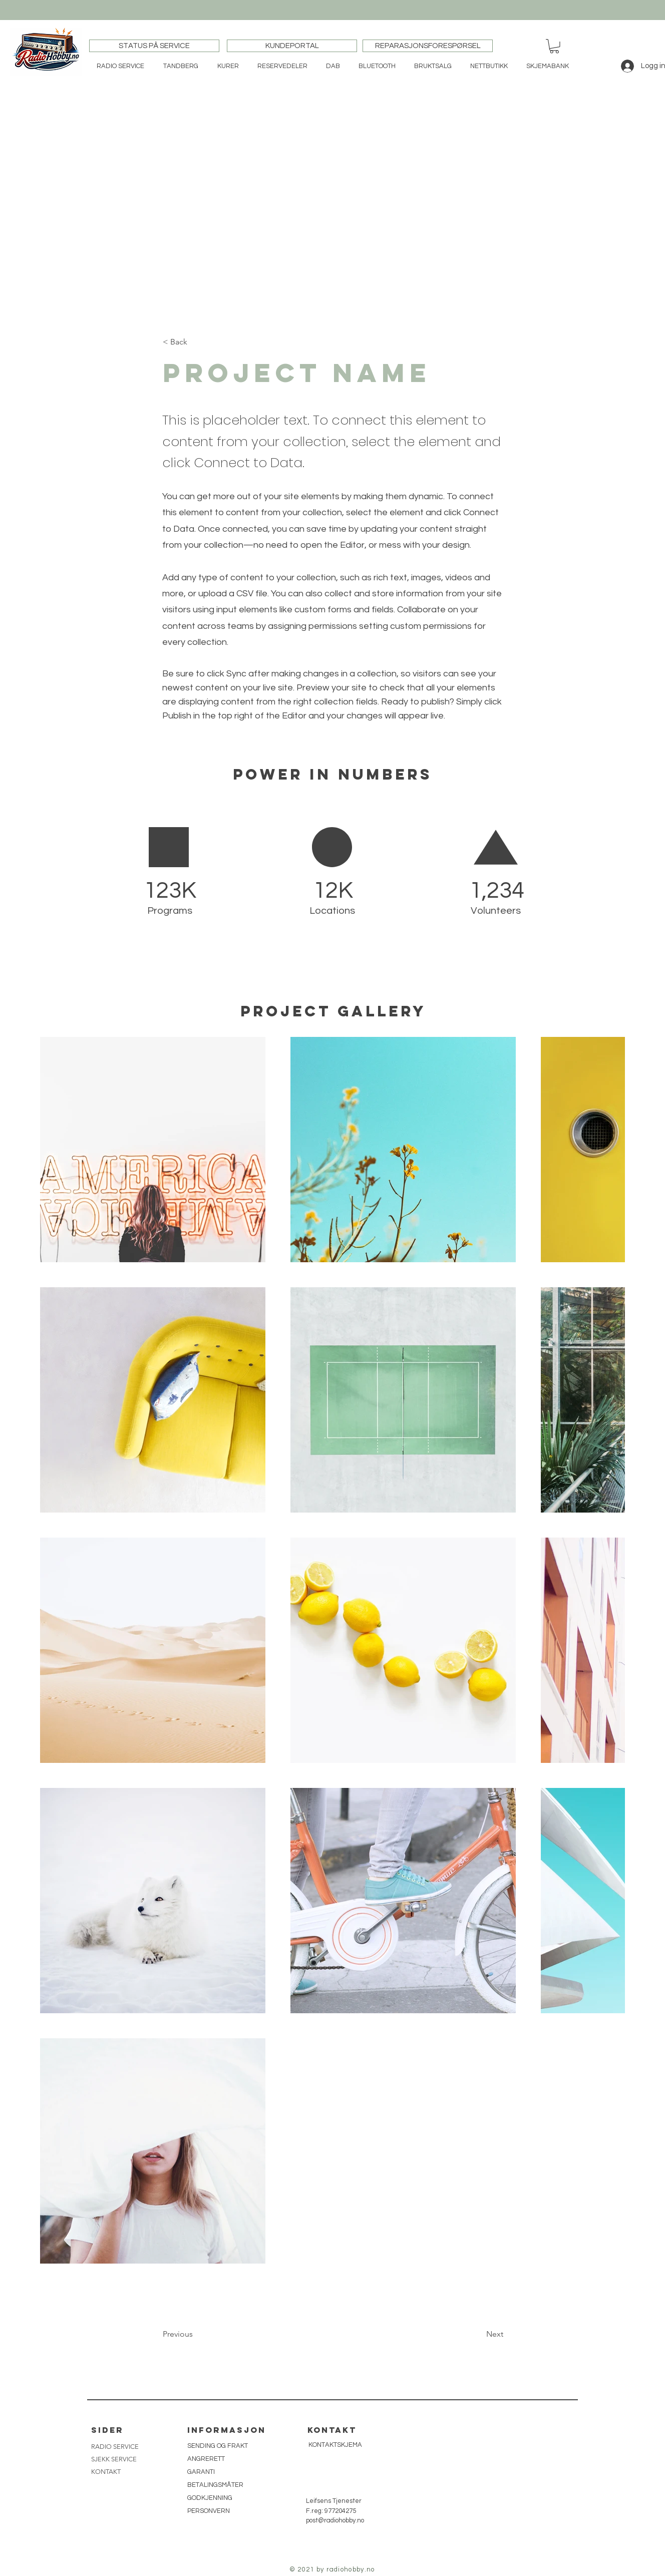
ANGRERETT (206, 2458)
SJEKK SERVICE (114, 2459)
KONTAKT (106, 2471)
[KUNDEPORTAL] (292, 46)
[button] (554, 46)
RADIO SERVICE (115, 2446)
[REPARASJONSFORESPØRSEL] (428, 46)
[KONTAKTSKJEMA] (335, 2444)
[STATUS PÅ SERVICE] (154, 46)
